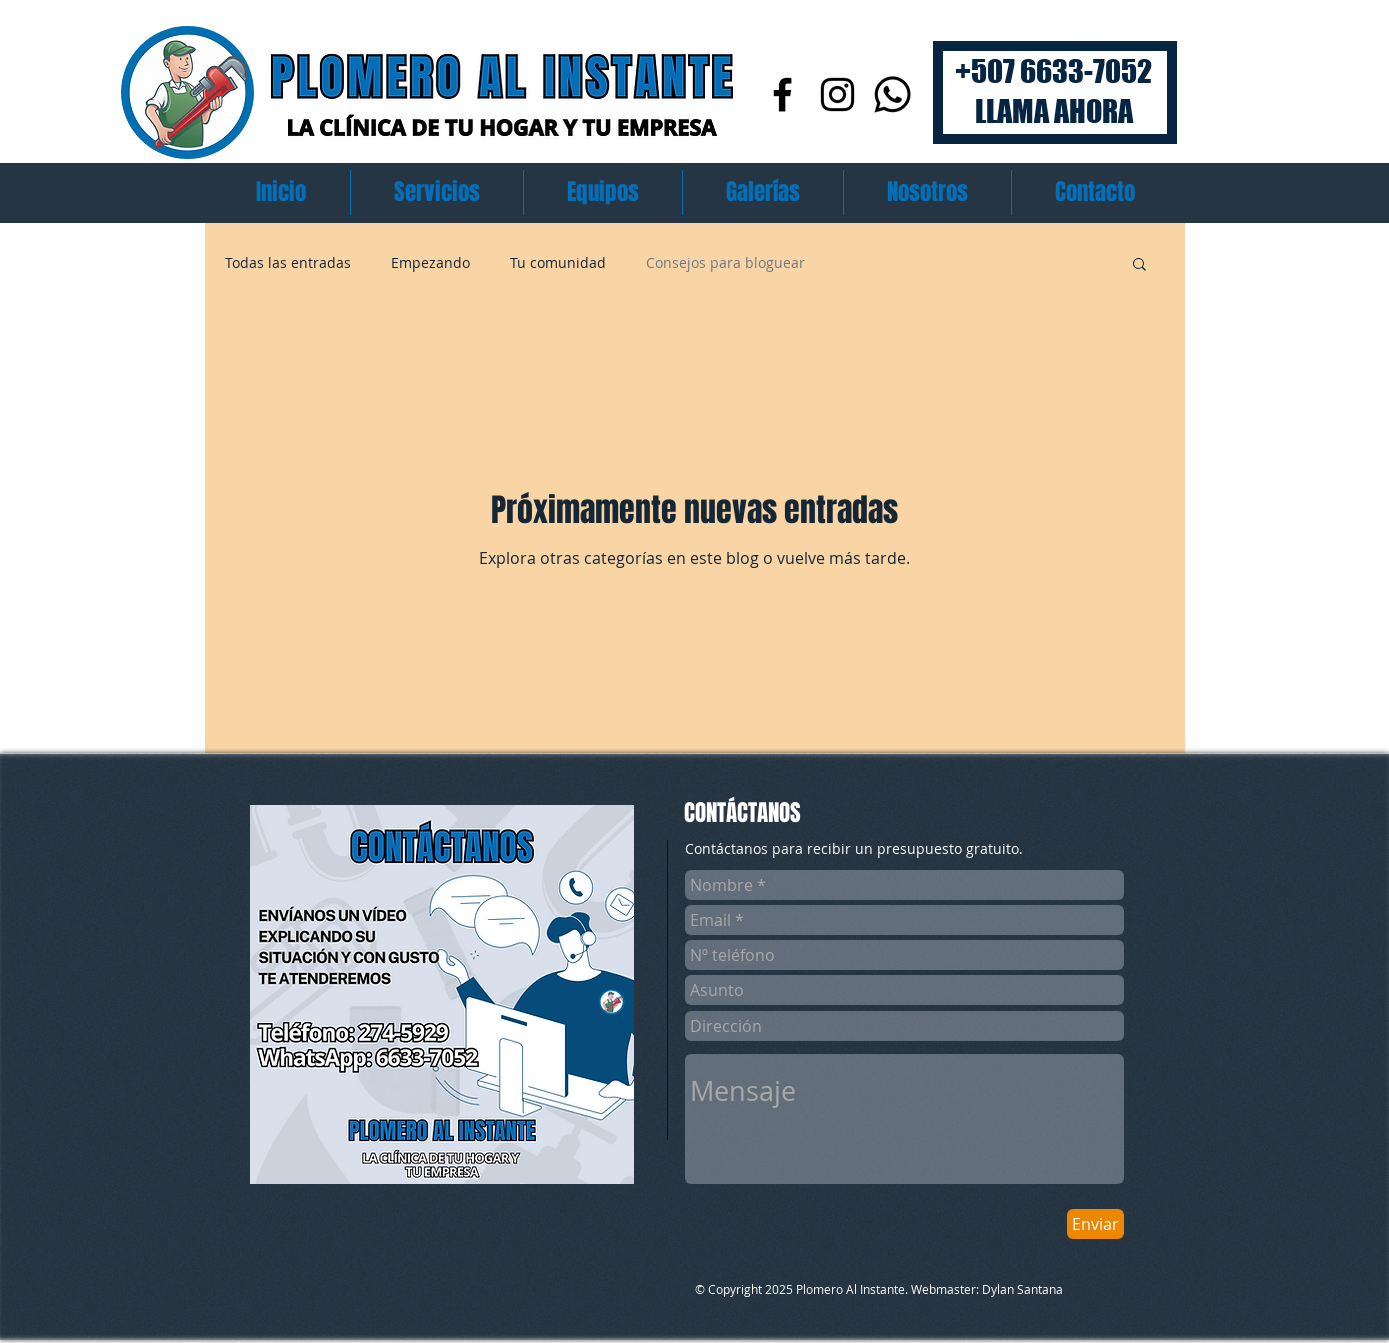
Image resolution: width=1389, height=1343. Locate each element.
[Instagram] (837, 94)
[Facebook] (782, 94)
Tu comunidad (558, 262)
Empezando (430, 262)
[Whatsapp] (892, 94)
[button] (1139, 265)
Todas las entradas (288, 262)
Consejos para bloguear (725, 262)
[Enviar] (1095, 1224)
